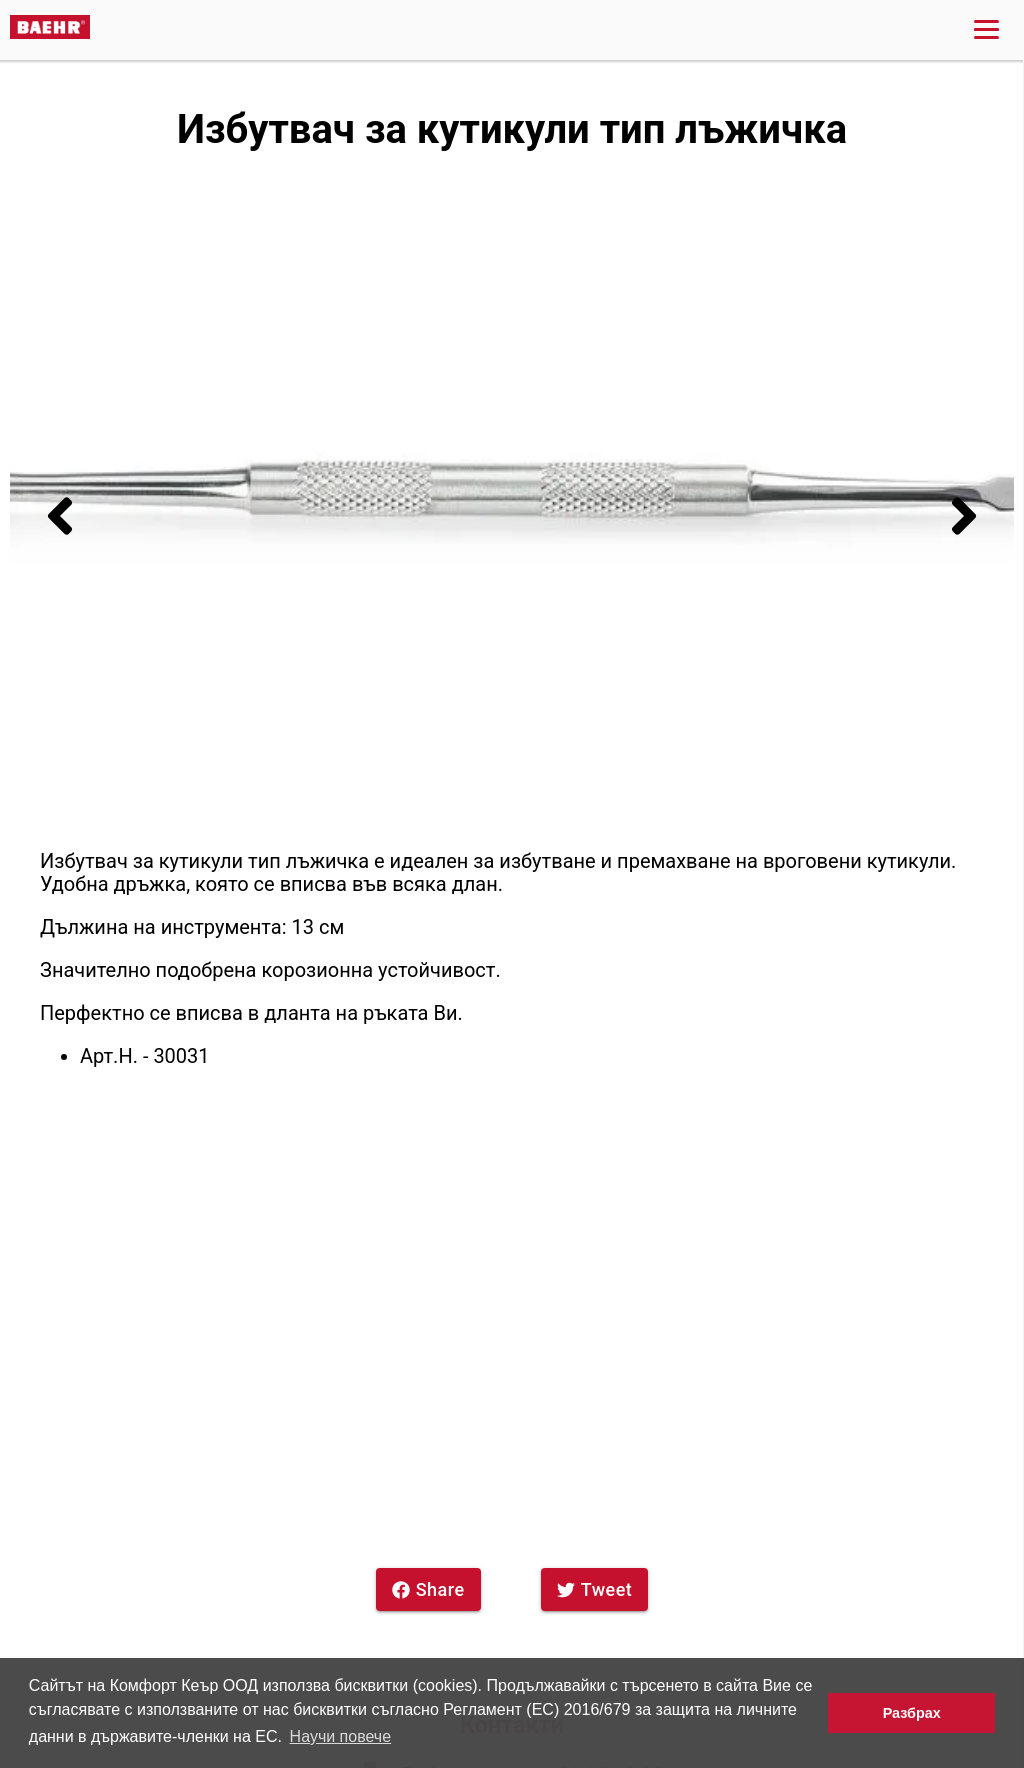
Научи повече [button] (340, 1736)
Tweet (595, 1589)
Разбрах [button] (912, 1713)
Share (428, 1589)
